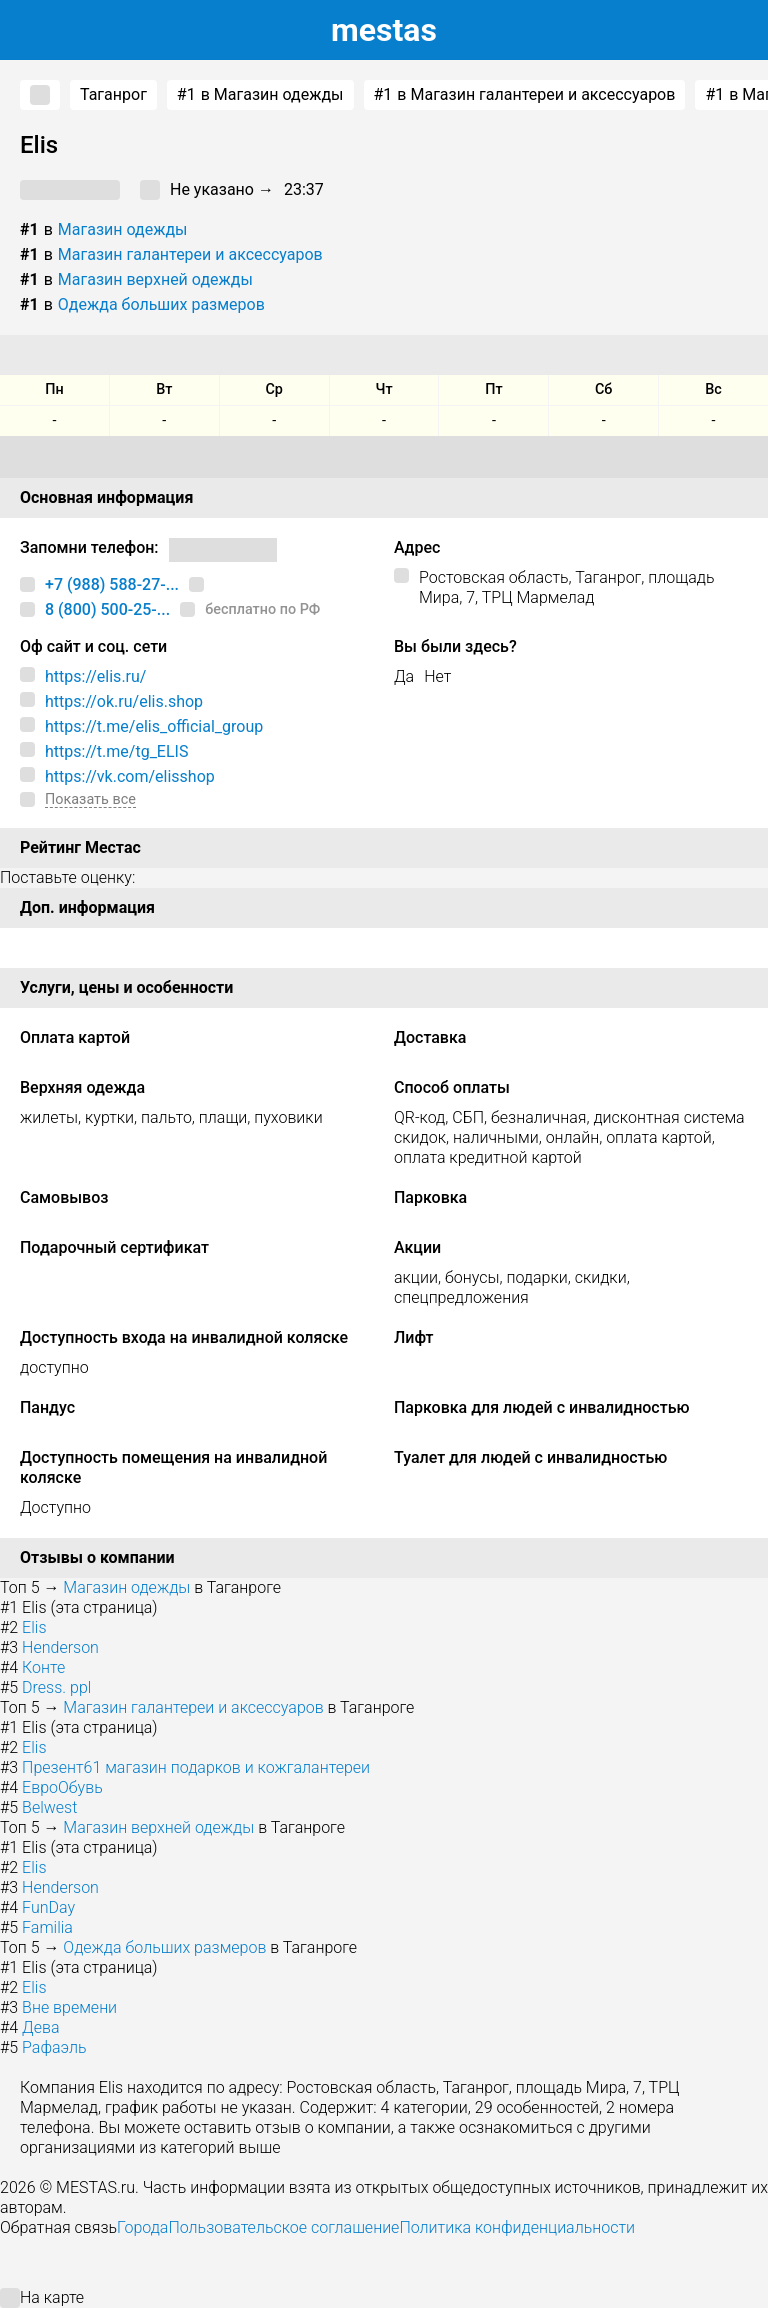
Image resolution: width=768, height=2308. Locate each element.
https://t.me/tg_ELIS (116, 751)
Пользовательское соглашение (283, 2227)
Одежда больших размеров (161, 304)
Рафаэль (54, 2047)
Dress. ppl (56, 1687)
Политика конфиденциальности (517, 2227)
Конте (43, 1667)
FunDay (48, 1907)
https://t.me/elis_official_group (154, 726)
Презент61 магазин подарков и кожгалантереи (196, 1767)
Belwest (49, 1807)
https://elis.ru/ (95, 676)
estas (384, 30)
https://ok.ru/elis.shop (124, 701)
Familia (47, 1927)
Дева (40, 2027)
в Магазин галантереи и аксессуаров (525, 95)
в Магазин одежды (260, 95)
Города (142, 2227)
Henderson (60, 1647)
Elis (34, 1627)
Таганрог (113, 94)
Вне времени (69, 2007)
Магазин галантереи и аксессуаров (190, 254)
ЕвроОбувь (62, 1787)
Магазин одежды (123, 229)
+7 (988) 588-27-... (112, 584)
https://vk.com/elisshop (130, 776)
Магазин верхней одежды (155, 279)
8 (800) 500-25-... (107, 609)
